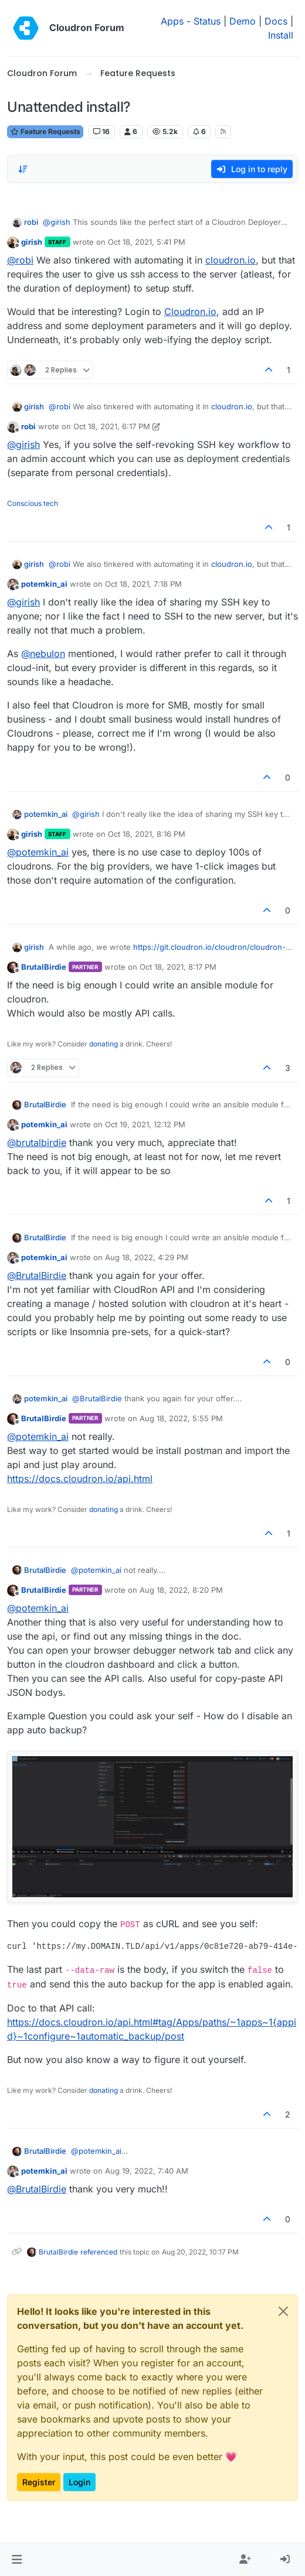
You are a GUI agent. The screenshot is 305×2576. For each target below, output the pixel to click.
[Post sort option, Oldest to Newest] (22, 169)
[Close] (283, 2311)
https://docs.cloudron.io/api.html (79, 1478)
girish (31, 242)
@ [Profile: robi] (20, 260)
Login (79, 2482)
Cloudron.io (190, 311)
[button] (17, 2559)
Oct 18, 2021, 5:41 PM (146, 242)
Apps (172, 21)
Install (280, 35)
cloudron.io (230, 260)
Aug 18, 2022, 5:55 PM (181, 1418)
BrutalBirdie (43, 966)
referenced (98, 2251)
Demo (242, 21)
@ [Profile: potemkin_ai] (38, 852)
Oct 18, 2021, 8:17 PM (178, 966)
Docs (276, 21)
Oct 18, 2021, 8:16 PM (146, 834)
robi (31, 222)
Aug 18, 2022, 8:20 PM (181, 1590)
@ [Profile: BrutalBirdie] (36, 1275)
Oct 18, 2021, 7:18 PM (143, 584)
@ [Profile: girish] (56, 222)
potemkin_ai (44, 584)
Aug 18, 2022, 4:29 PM (146, 1257)
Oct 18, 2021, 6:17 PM (111, 426)
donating (103, 1043)
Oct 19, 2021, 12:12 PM (145, 1124)
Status (207, 21)
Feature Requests (45, 131)
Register (38, 2482)
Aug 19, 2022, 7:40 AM (146, 2170)
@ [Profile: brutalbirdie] (36, 1142)
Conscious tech (32, 503)
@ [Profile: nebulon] (43, 653)
